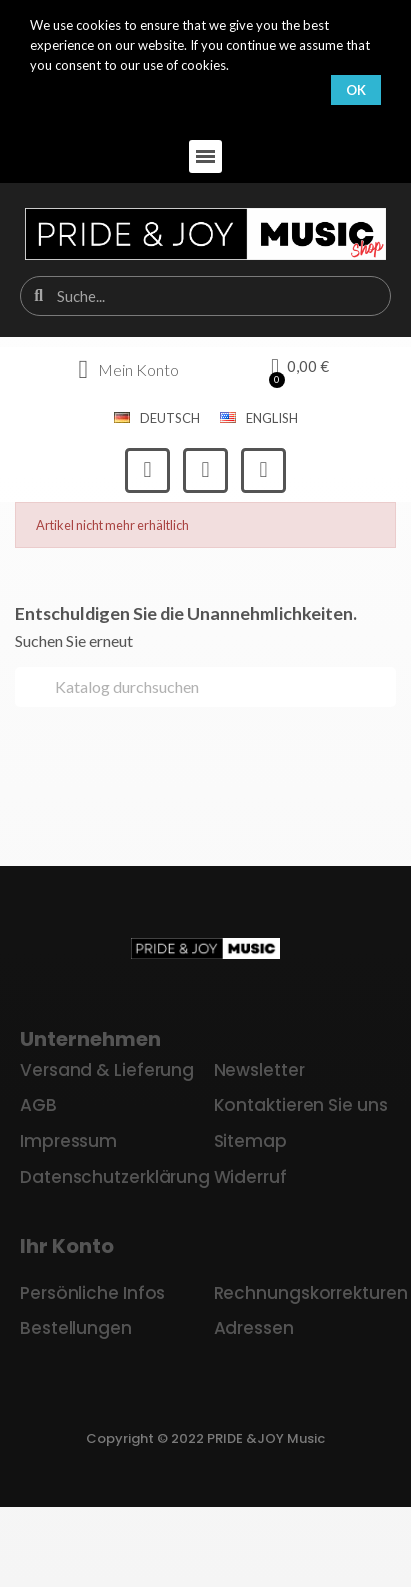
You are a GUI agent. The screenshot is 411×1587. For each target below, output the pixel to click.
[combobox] (207, 296)
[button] (205, 156)
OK (356, 90)
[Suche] (205, 687)
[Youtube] (263, 470)
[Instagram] (205, 470)
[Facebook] (147, 470)
